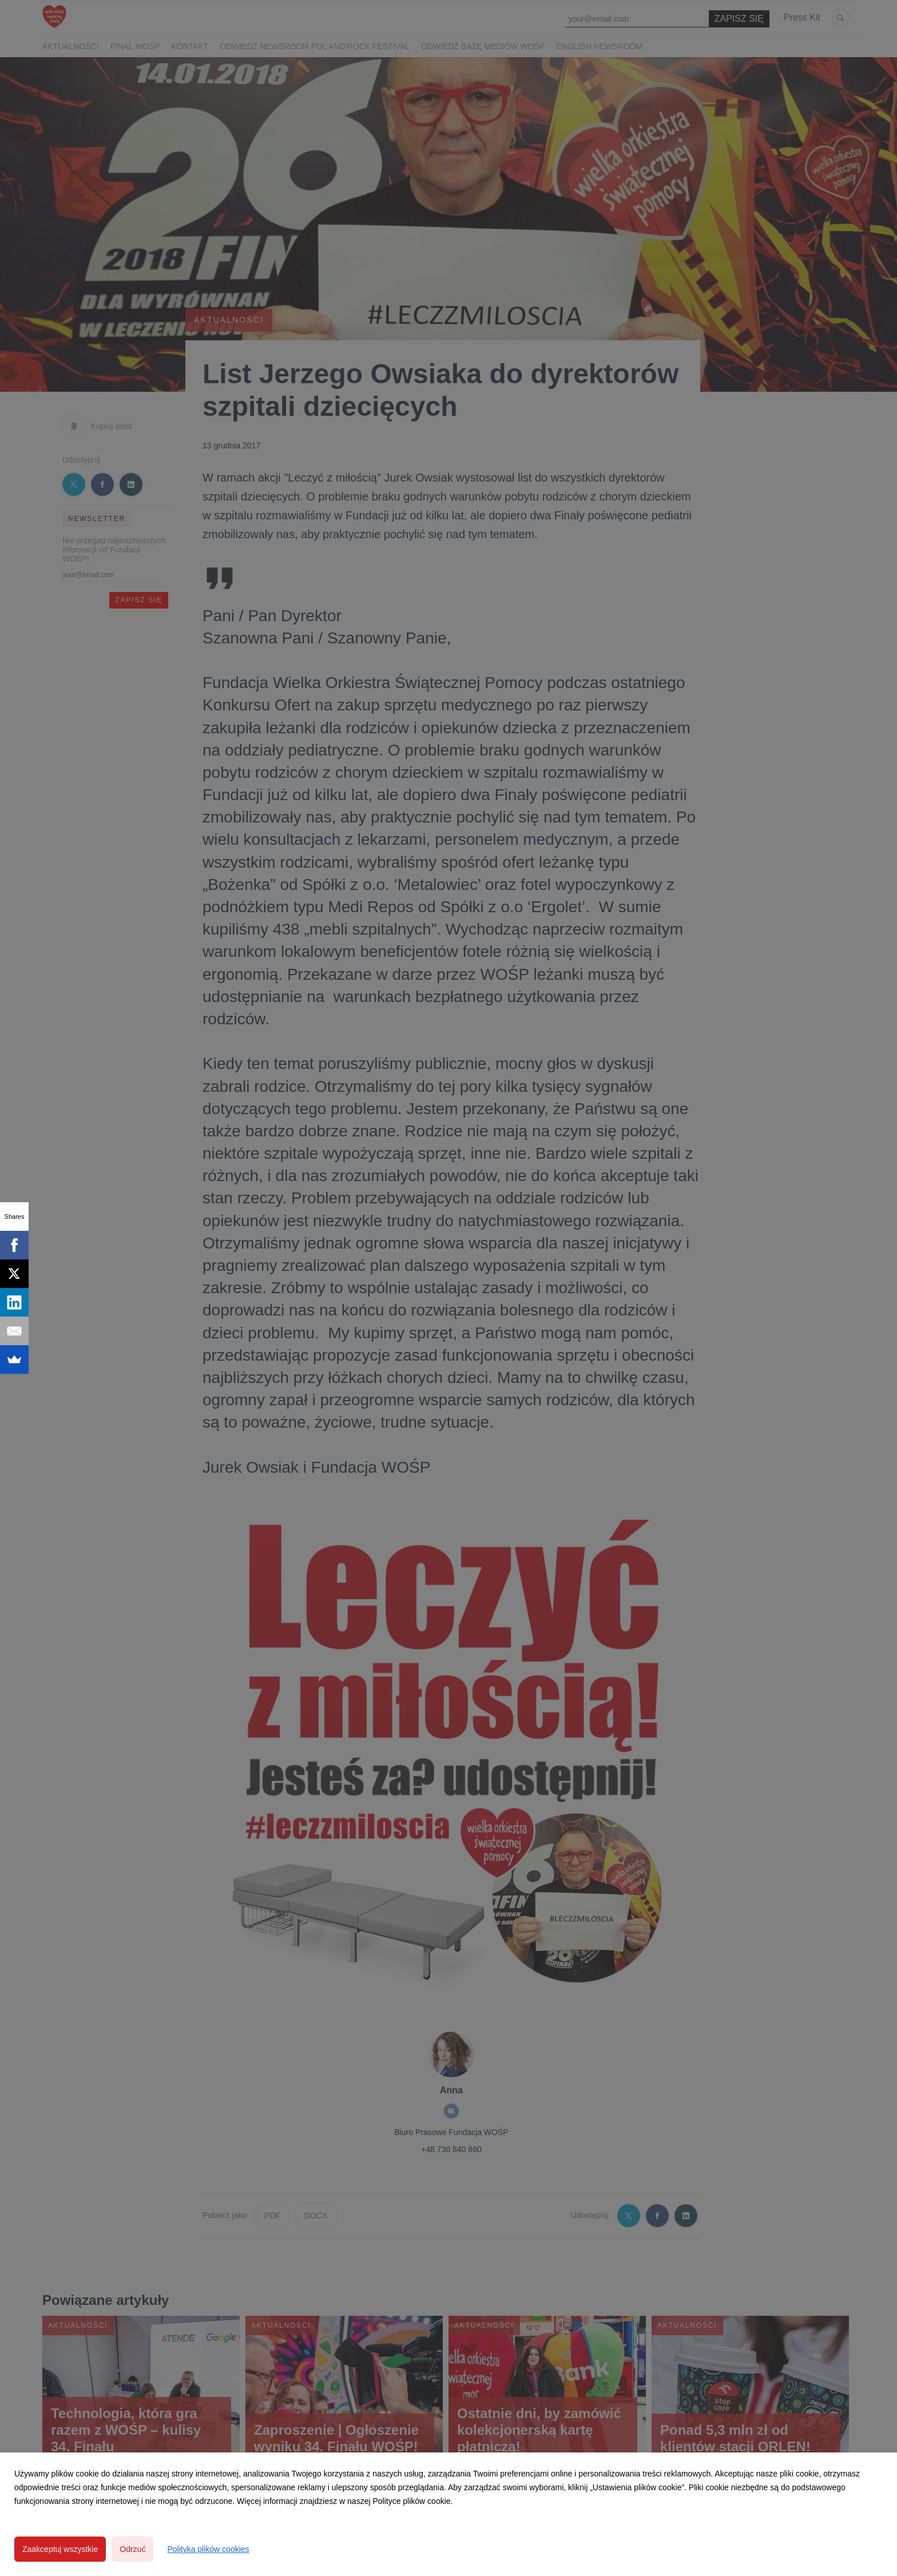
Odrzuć (132, 2549)
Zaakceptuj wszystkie (60, 2549)
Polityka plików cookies (208, 2549)
